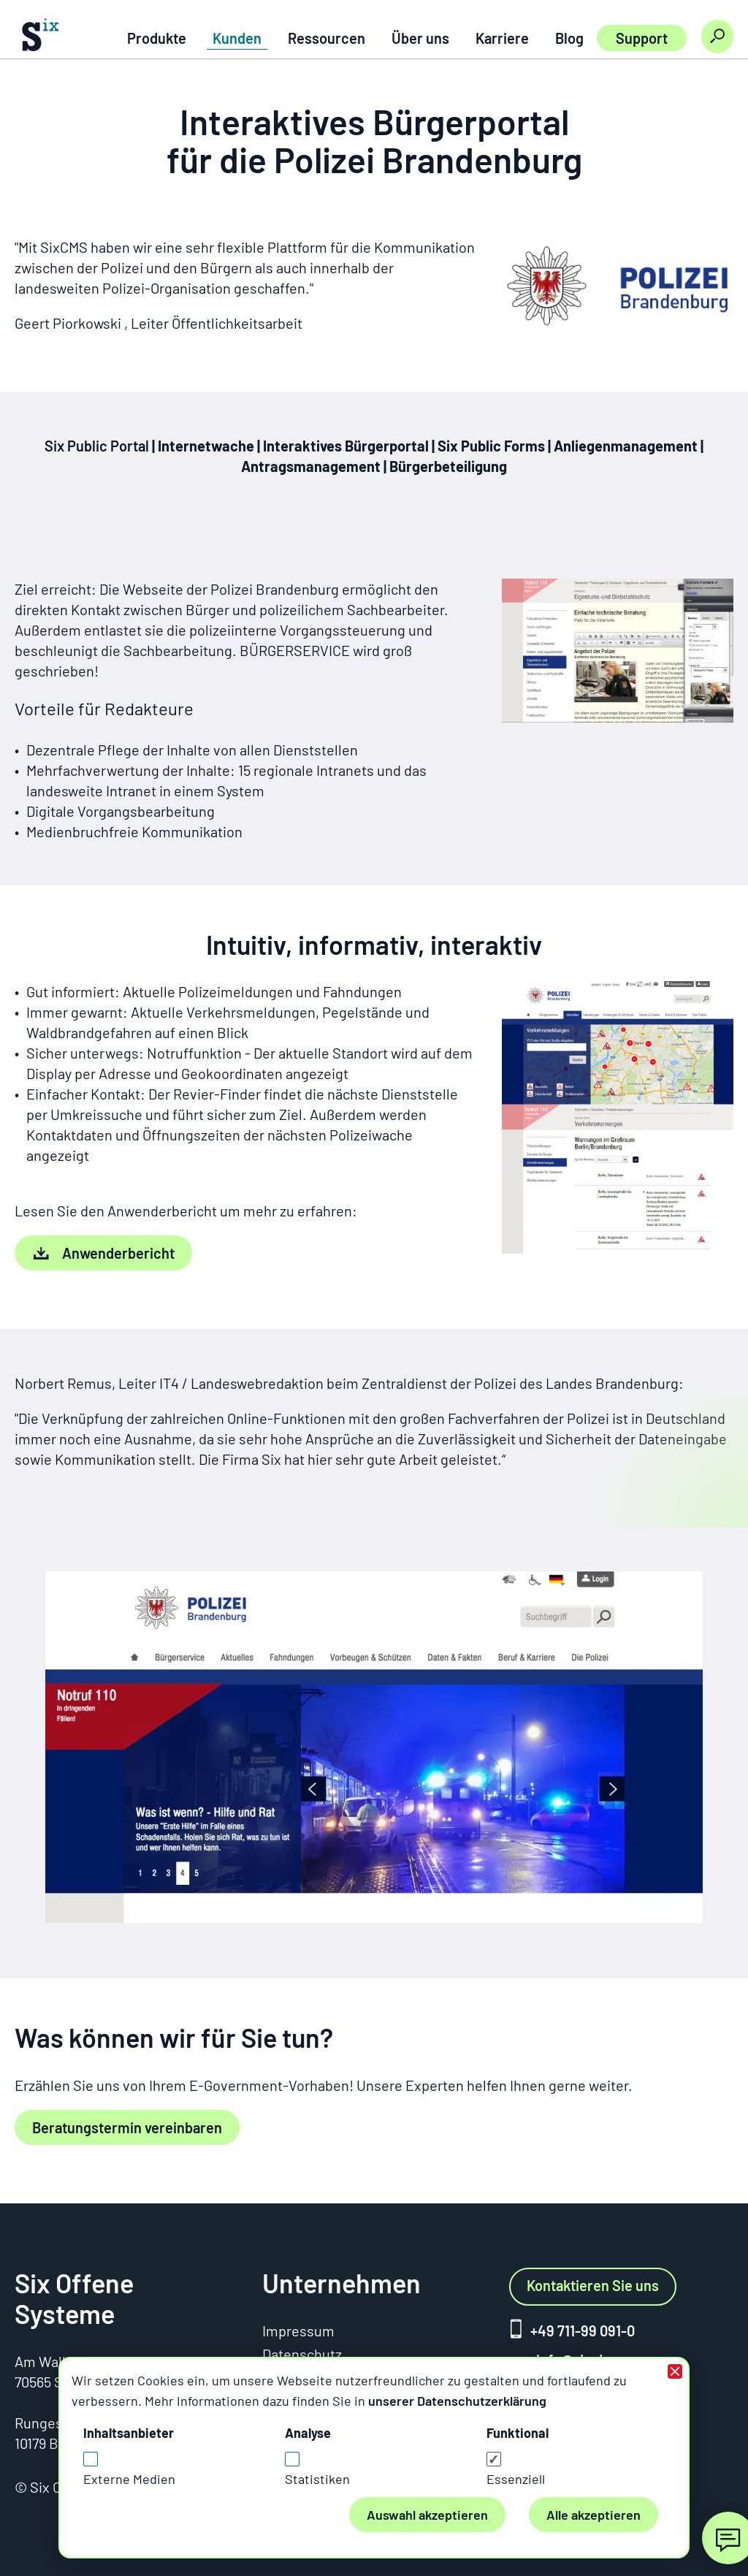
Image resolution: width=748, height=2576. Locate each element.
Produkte (156, 38)
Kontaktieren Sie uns (593, 2285)
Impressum (298, 2330)
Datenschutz (302, 2354)
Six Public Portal (98, 445)
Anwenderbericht (118, 1253)
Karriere (502, 38)
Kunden (237, 38)
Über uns (420, 38)
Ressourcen (326, 38)
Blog (569, 38)
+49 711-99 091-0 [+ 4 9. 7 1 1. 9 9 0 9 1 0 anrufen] (582, 2330)
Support (642, 38)
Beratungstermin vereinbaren (127, 2127)
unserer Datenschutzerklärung (457, 2401)
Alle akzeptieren (593, 2515)
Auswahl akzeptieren (427, 2515)
